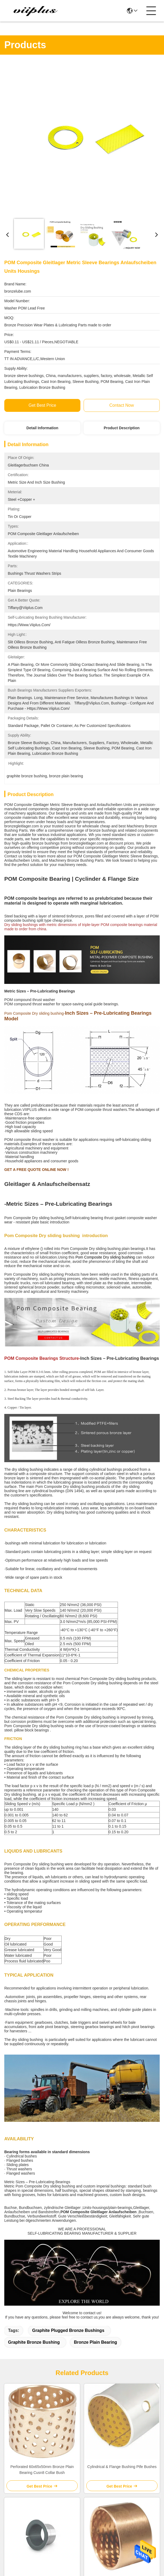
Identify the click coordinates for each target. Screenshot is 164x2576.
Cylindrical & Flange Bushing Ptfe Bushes (121, 2111)
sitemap (40, 2503)
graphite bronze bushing (34, 1987)
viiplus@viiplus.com (32, 2448)
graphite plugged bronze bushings (68, 1975)
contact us (115, 2475)
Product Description (122, 428)
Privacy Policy (18, 2503)
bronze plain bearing (95, 1987)
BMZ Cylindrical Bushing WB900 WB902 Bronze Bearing (122, 2228)
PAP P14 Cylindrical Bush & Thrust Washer (42, 2228)
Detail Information (42, 428)
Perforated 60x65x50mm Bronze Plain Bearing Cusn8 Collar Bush (42, 2114)
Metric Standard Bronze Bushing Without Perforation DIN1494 (42, 2342)
